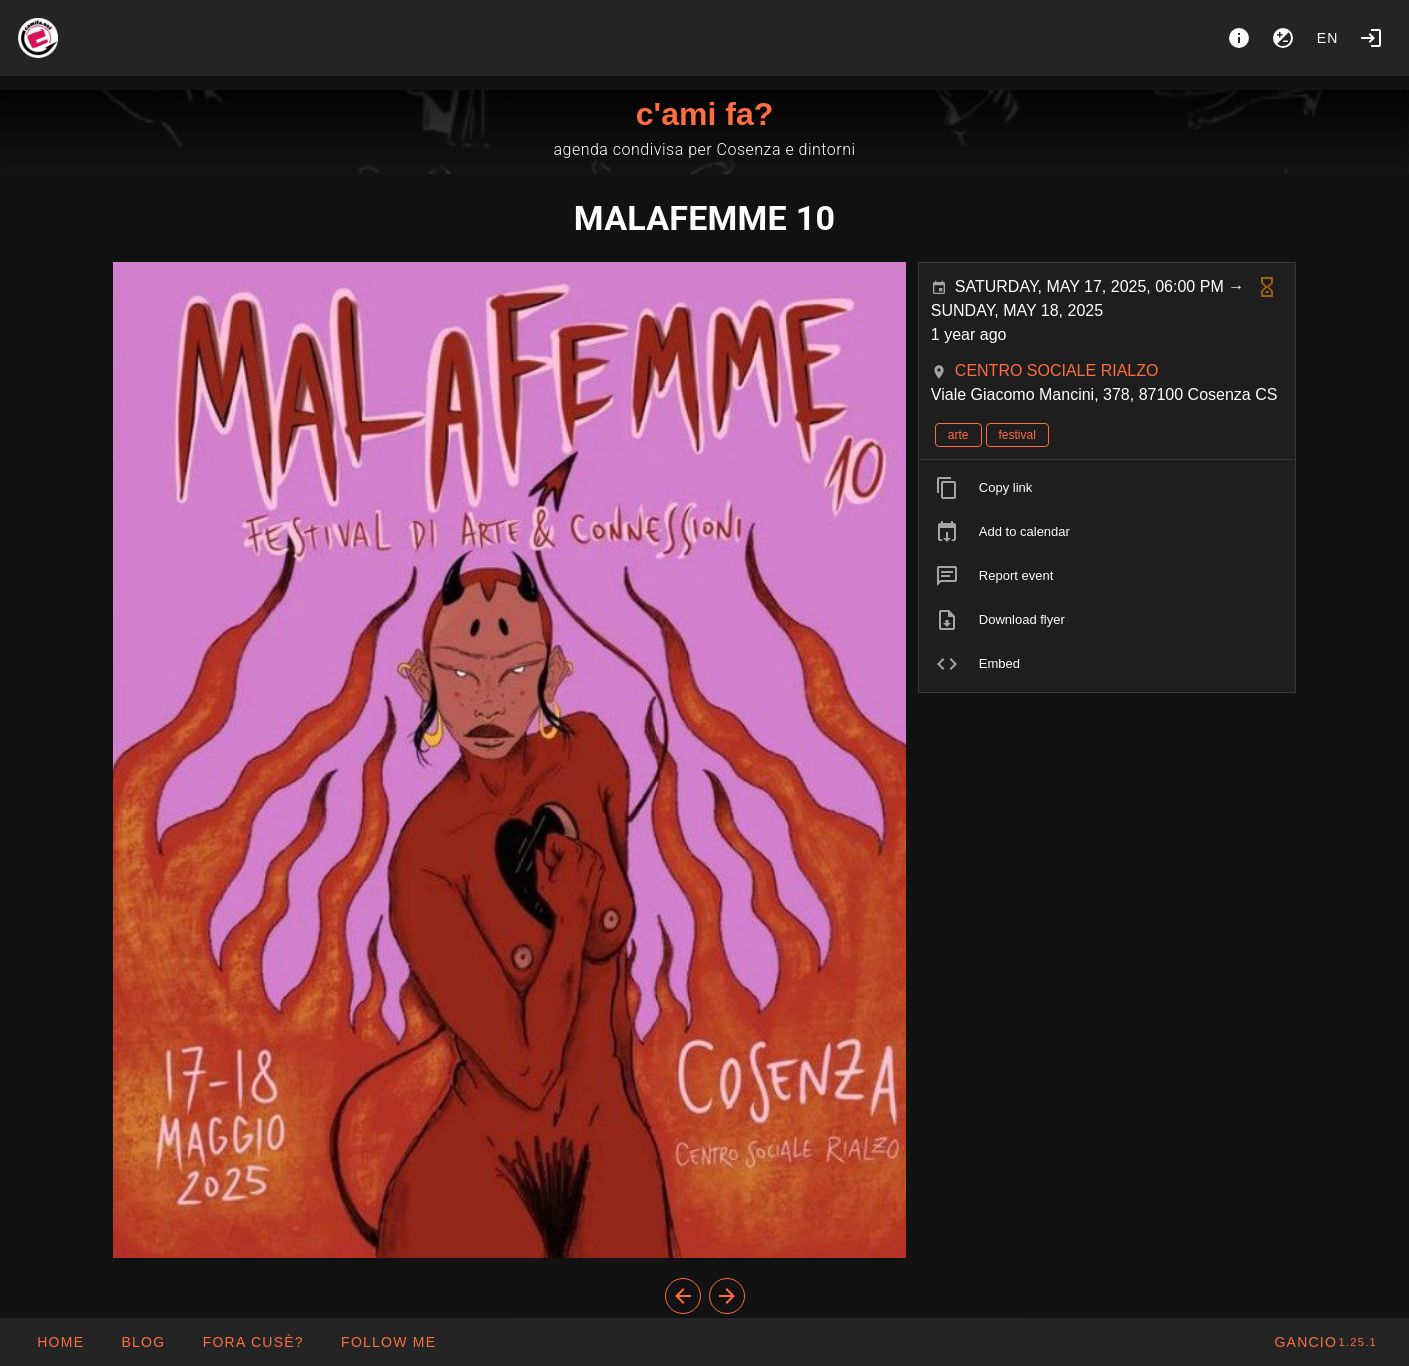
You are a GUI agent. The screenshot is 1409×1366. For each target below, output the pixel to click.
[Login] (1371, 38)
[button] (252, 1342)
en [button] (1328, 38)
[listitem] (1107, 488)
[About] (1239, 38)
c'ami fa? (704, 114)
